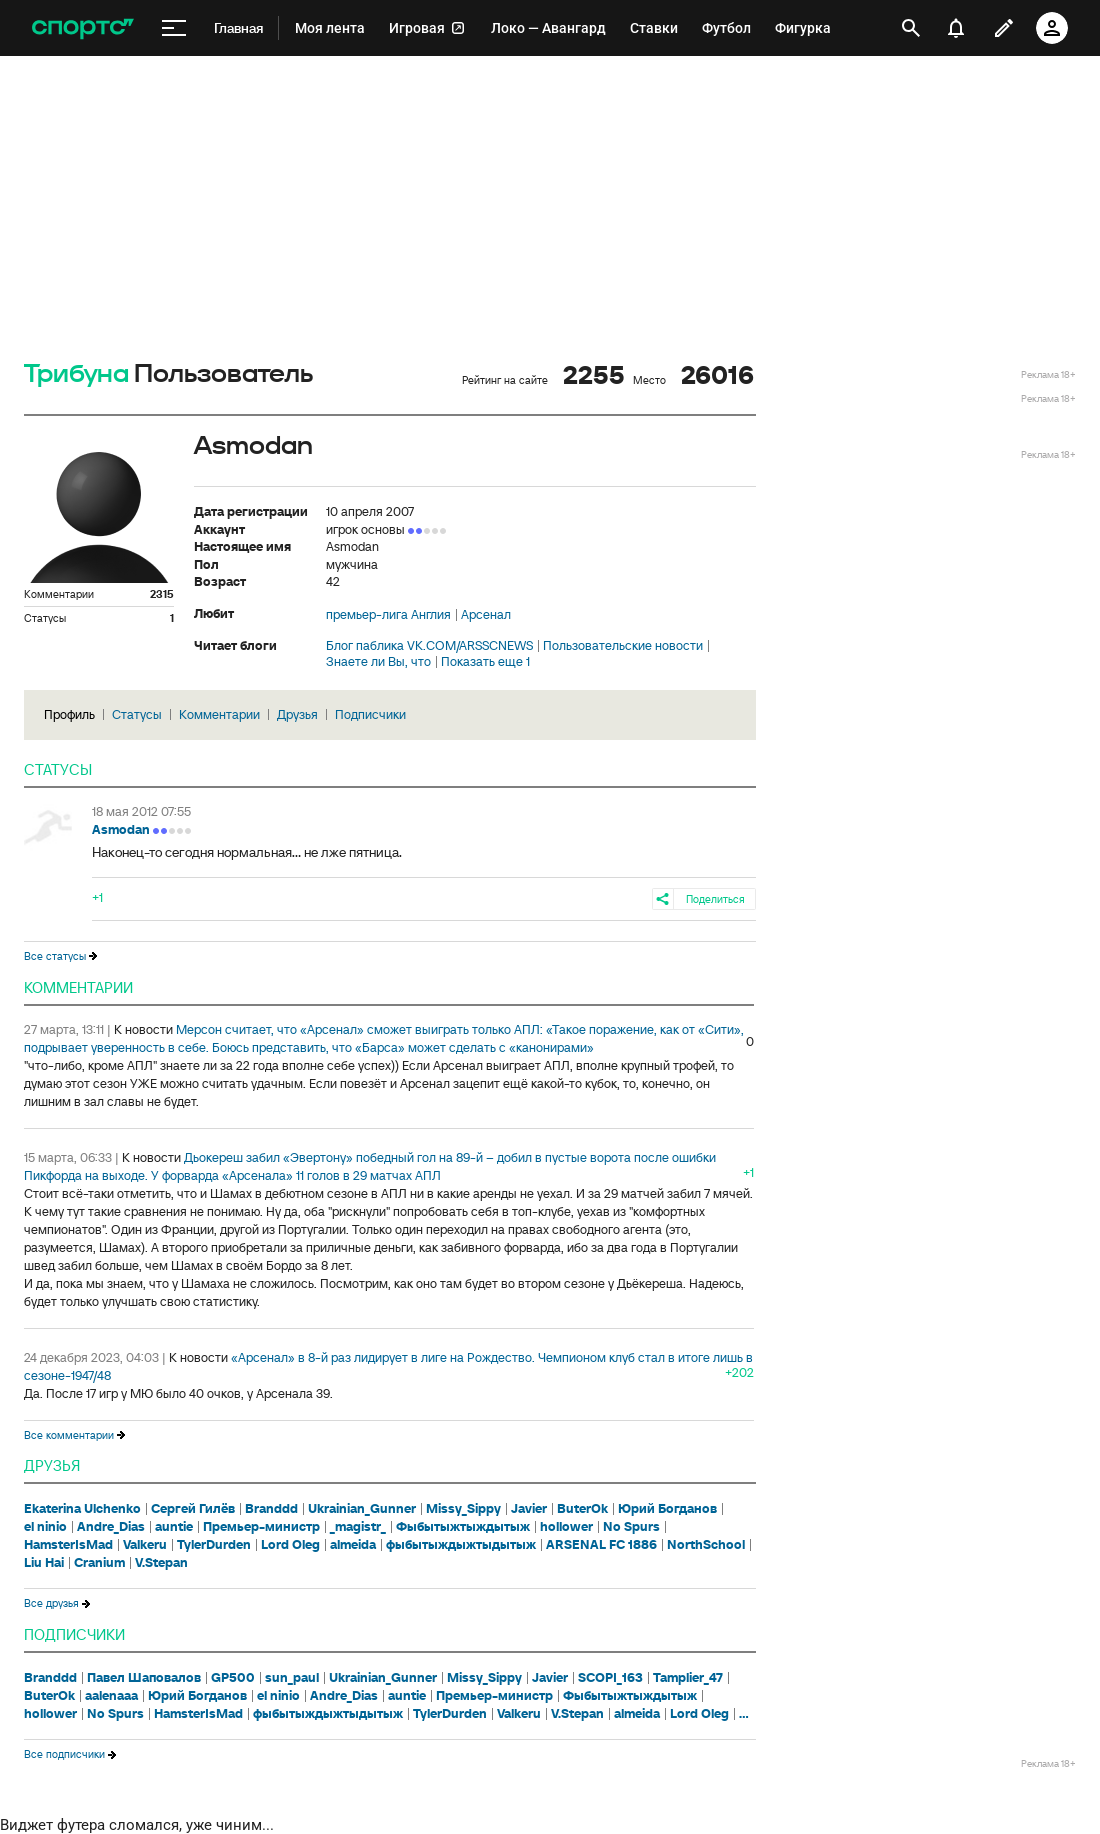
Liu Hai (44, 1563)
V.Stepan (161, 1563)
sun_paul (292, 1678)
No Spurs (631, 1527)
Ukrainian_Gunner (362, 1509)
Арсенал (486, 615)
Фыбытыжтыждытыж (463, 1527)
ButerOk (582, 1509)
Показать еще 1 (485, 662)
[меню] (174, 28)
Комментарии (219, 714)
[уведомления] (956, 28)
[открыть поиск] (911, 28)
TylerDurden (214, 1545)
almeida (353, 1545)
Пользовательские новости (623, 646)
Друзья (297, 714)
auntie (174, 1527)
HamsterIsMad (68, 1545)
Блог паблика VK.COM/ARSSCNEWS (429, 646)
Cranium (99, 1563)
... (744, 1714)
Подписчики (370, 714)
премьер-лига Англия (388, 615)
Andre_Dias (111, 1527)
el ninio (45, 1527)
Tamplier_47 (688, 1678)
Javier (529, 1509)
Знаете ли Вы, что (378, 662)
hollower (566, 1527)
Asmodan (121, 829)
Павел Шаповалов (144, 1678)
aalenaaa (111, 1696)
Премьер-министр (261, 1527)
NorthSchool (706, 1545)
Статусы (137, 714)
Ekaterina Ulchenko (82, 1509)
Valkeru (145, 1545)
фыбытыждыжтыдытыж (461, 1545)
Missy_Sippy (463, 1509)
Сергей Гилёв (193, 1509)
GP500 (233, 1678)
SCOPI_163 (610, 1678)
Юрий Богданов (667, 1509)
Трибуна (76, 374)
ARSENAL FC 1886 (601, 1545)
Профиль (69, 714)
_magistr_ (358, 1527)
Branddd (271, 1509)
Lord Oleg (290, 1545)
